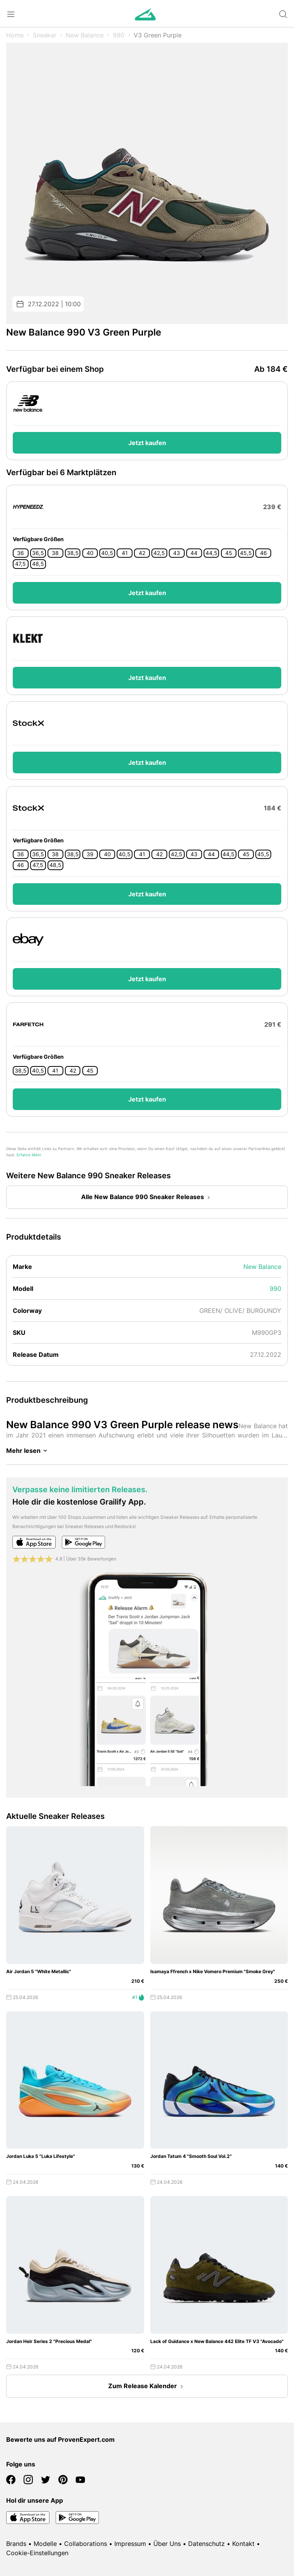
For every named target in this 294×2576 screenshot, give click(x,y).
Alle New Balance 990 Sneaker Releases (147, 1197)
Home (15, 35)
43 (176, 553)
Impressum (130, 2543)
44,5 (212, 553)
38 (55, 553)
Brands (16, 2543)
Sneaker (44, 35)
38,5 (73, 553)
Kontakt (243, 2543)
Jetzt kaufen (147, 443)
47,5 (20, 564)
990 (118, 35)
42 (142, 553)
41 (125, 553)
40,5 (107, 553)
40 (90, 553)
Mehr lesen (28, 1450)
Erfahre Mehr (29, 1155)
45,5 (246, 553)
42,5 (159, 553)
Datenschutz (206, 2543)
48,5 (38, 564)
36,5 (38, 553)
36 (20, 553)
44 (193, 553)
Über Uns (167, 2543)
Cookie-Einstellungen (37, 2553)
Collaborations (85, 2543)
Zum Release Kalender (147, 2386)
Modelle (45, 2543)
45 (228, 553)
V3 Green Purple (158, 35)
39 (90, 854)
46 (263, 553)
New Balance (85, 35)
